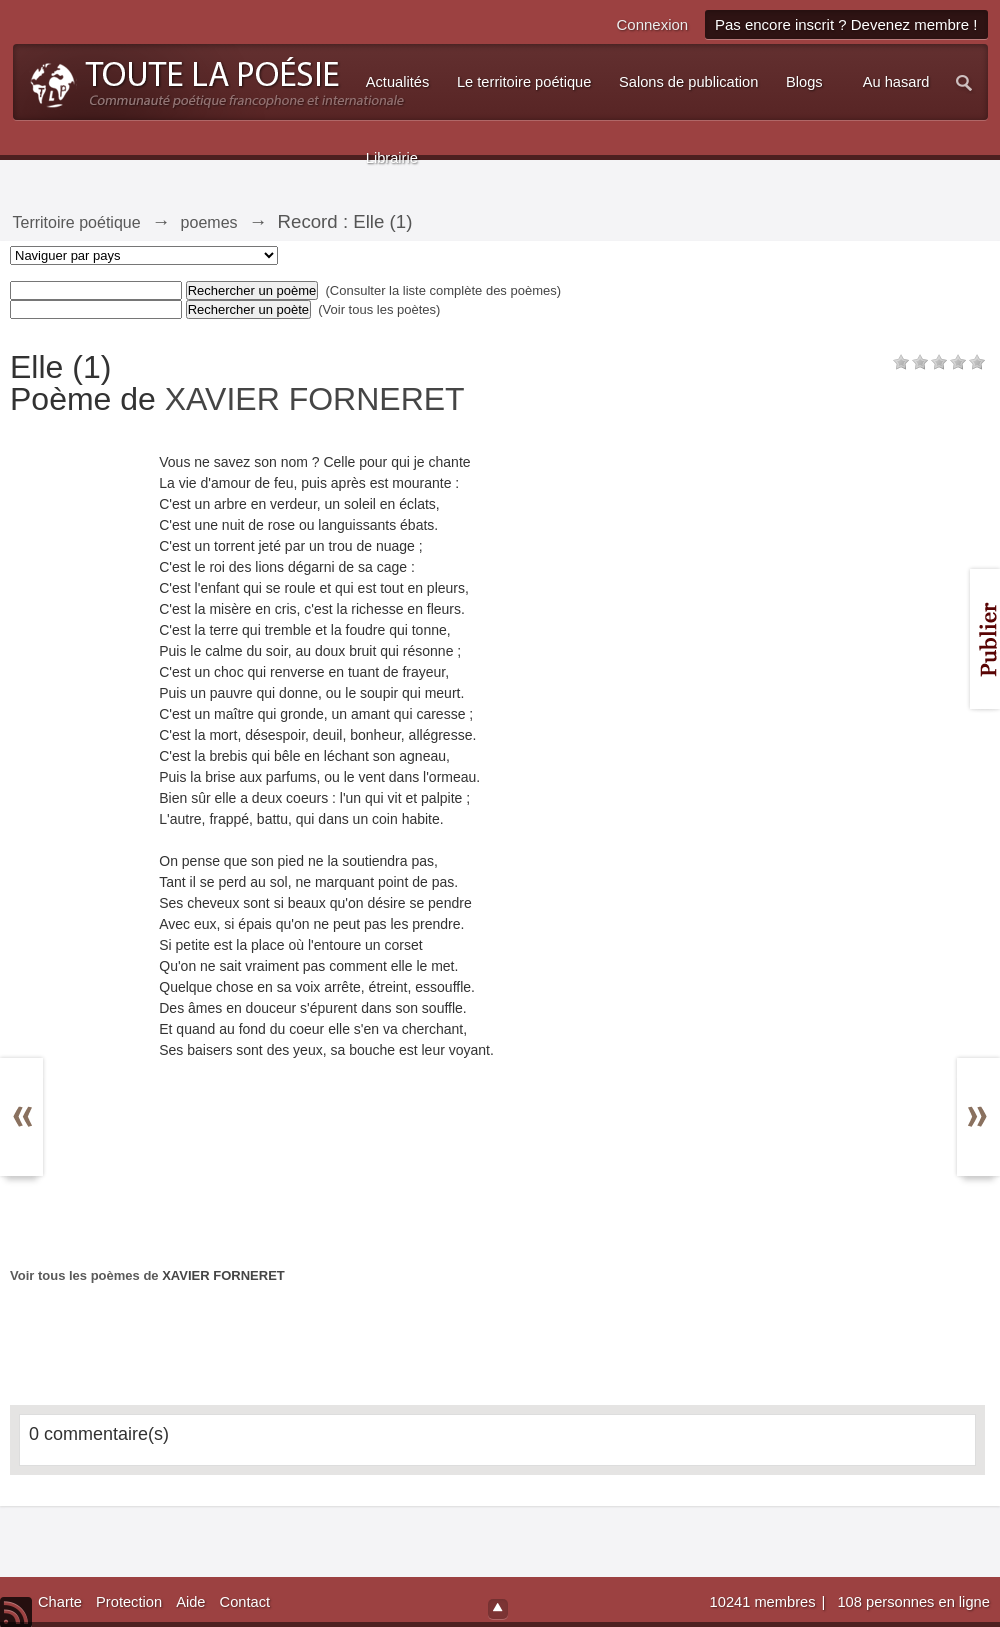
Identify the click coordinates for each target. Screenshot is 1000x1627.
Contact (245, 1602)
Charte (60, 1602)
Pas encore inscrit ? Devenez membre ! (846, 24)
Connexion (652, 24)
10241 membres (765, 1602)
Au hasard (896, 82)
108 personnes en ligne (913, 1602)
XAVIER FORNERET (315, 399)
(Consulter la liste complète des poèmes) (444, 290)
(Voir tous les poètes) (379, 309)
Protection (129, 1602)
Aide (190, 1602)
